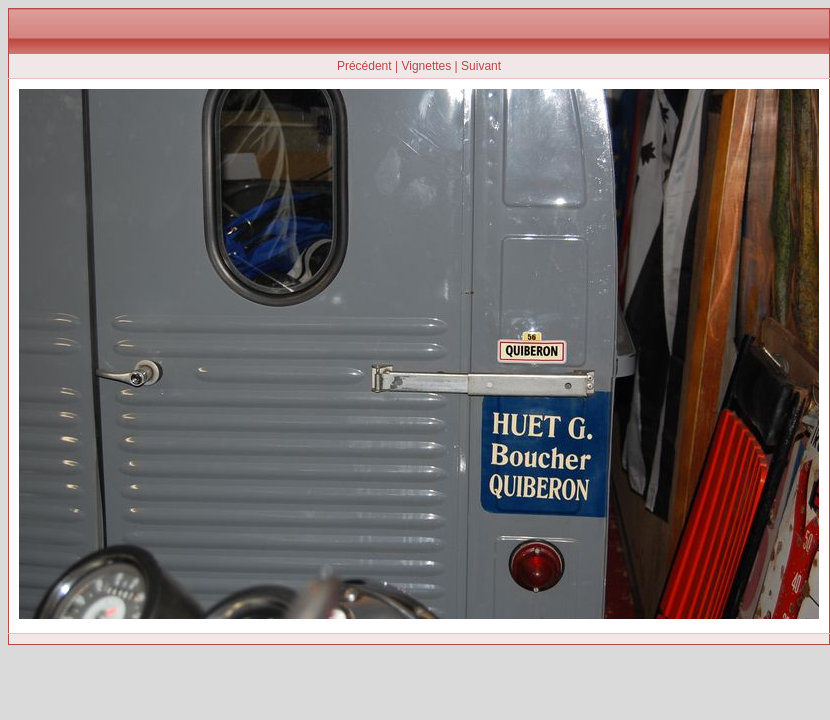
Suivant (481, 66)
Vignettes (426, 66)
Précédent (364, 66)
